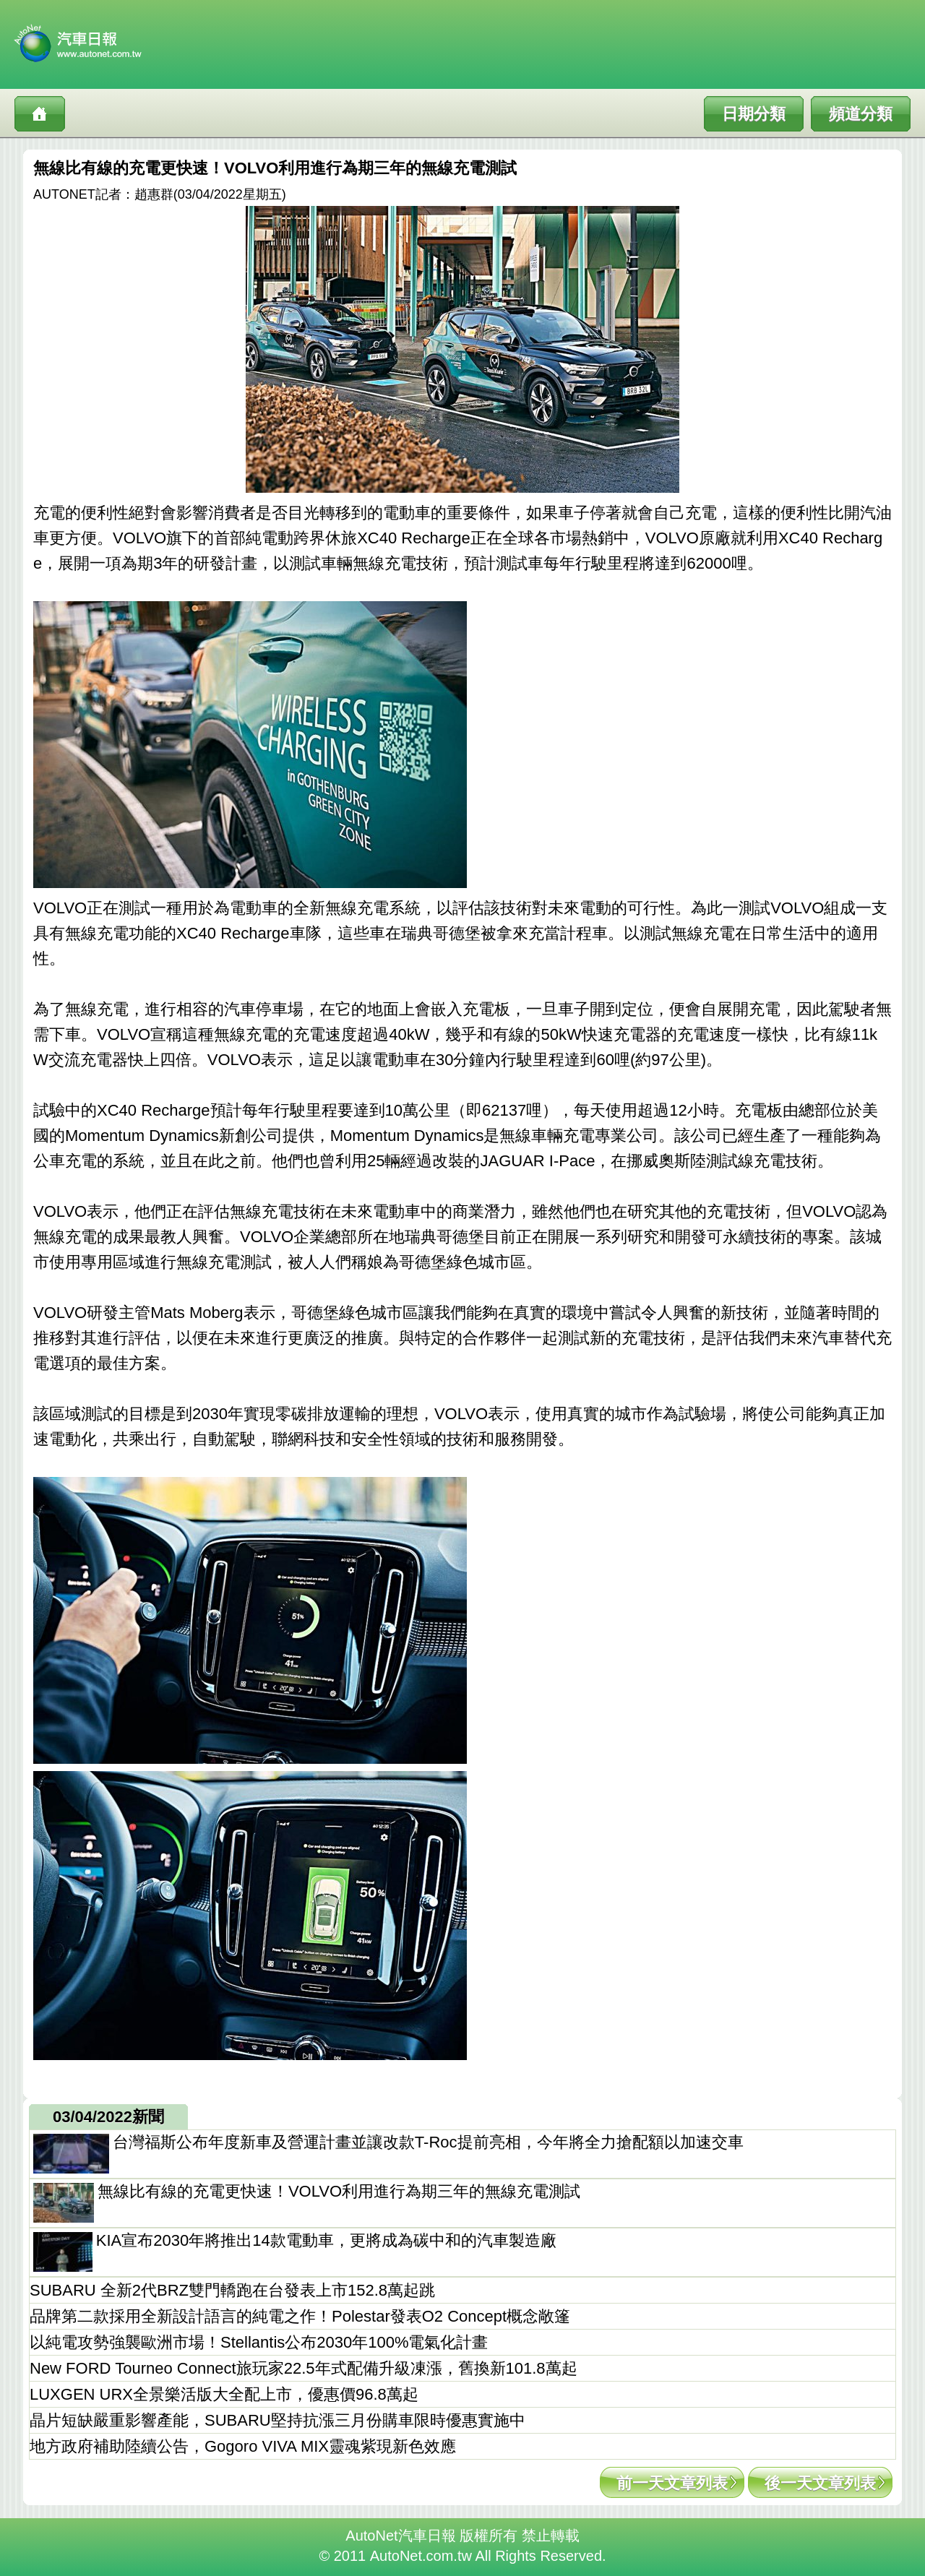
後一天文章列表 (820, 2483)
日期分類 (754, 114)
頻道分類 (860, 114)
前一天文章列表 (672, 2483)
